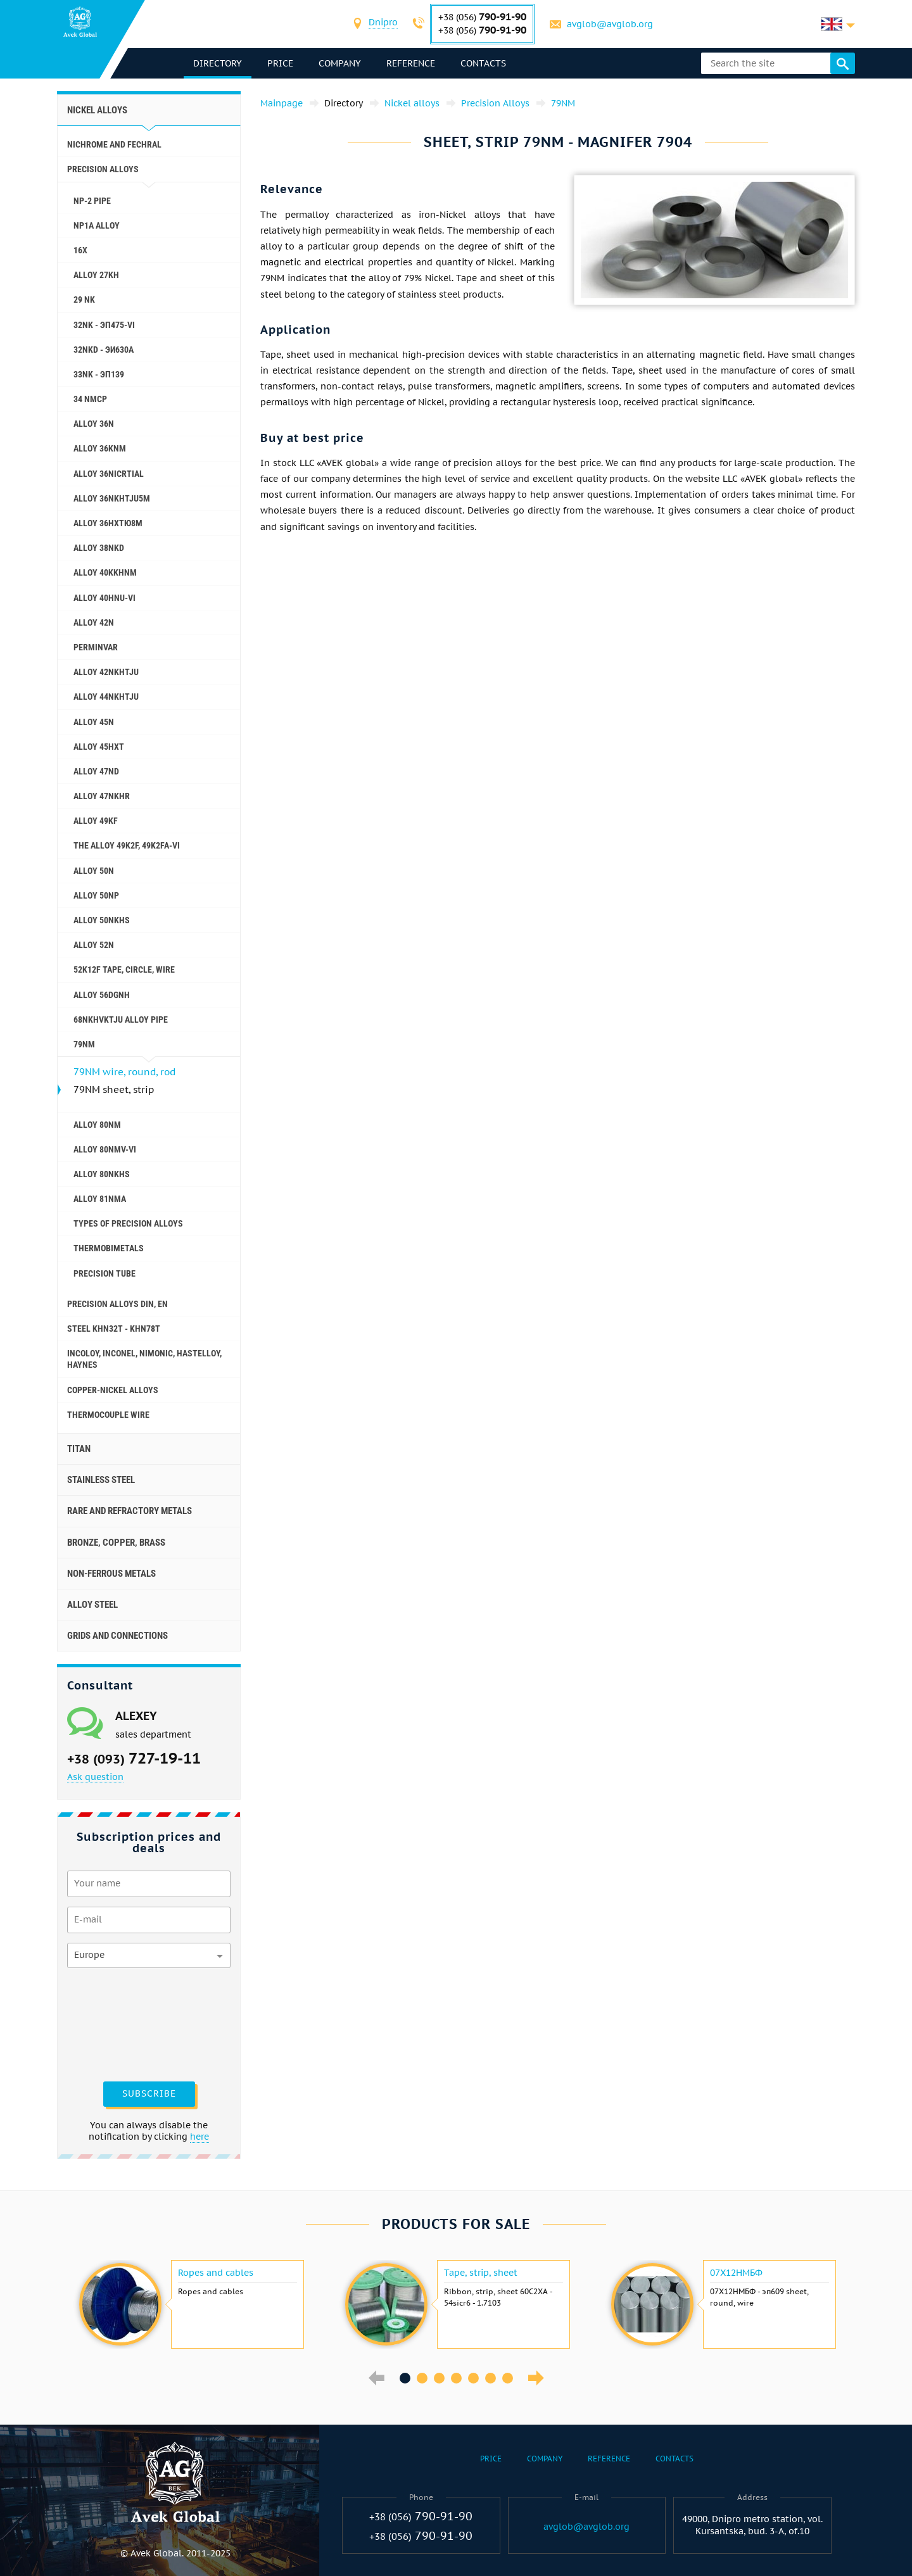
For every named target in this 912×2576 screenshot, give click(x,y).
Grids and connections (117, 1635)
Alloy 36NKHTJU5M (111, 498)
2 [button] (422, 2378)
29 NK (84, 299)
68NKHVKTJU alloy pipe (120, 1019)
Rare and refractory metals (129, 1511)
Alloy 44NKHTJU (106, 696)
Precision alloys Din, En (117, 1304)
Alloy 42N (93, 622)
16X (80, 250)
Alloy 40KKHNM (105, 572)
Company (340, 63)
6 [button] (490, 2378)
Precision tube (104, 1273)
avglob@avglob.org (610, 24)
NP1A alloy (96, 225)
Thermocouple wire (108, 1415)
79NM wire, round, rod (124, 1072)
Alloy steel (92, 1604)
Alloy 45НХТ (98, 747)
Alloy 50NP (96, 895)
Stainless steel (101, 1480)
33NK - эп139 (98, 374)
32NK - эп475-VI (104, 325)
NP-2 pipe (92, 201)
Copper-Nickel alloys (112, 1390)
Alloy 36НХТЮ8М (107, 523)
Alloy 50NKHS (101, 920)
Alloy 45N (93, 722)
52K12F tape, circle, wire (124, 969)
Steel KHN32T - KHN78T (113, 1328)
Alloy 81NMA (99, 1199)
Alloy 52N (93, 945)
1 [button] (405, 2378)
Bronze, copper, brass (116, 1542)
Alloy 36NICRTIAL (108, 474)
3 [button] (439, 2378)
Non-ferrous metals (111, 1573)
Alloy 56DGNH (101, 995)
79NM (84, 1044)
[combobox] (383, 23)
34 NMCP (90, 399)
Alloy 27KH (96, 275)
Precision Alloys (103, 169)
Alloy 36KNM (99, 448)
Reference (410, 63)
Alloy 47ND (96, 771)
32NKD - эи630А (103, 349)
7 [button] (507, 2378)
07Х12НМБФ (736, 2272)
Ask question (95, 1777)
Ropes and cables (215, 2272)
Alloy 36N (93, 424)
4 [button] (456, 2378)
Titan (79, 1449)
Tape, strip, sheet (480, 2272)
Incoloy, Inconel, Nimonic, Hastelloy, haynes (144, 1359)
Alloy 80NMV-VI (104, 1149)
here (199, 2136)
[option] (190, 2304)
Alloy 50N (93, 871)
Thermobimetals (108, 1248)
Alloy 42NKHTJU (106, 672)
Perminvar (95, 647)
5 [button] (473, 2378)
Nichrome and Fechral (114, 144)
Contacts (483, 63)
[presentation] (119, 2023)
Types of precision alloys (128, 1223)
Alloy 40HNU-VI (104, 598)
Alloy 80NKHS (101, 1174)
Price (280, 63)
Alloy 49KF (95, 821)
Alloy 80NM (97, 1125)
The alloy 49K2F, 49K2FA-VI (126, 845)
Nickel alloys (97, 110)
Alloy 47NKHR (101, 796)
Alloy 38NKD (98, 548)
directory (217, 63)
